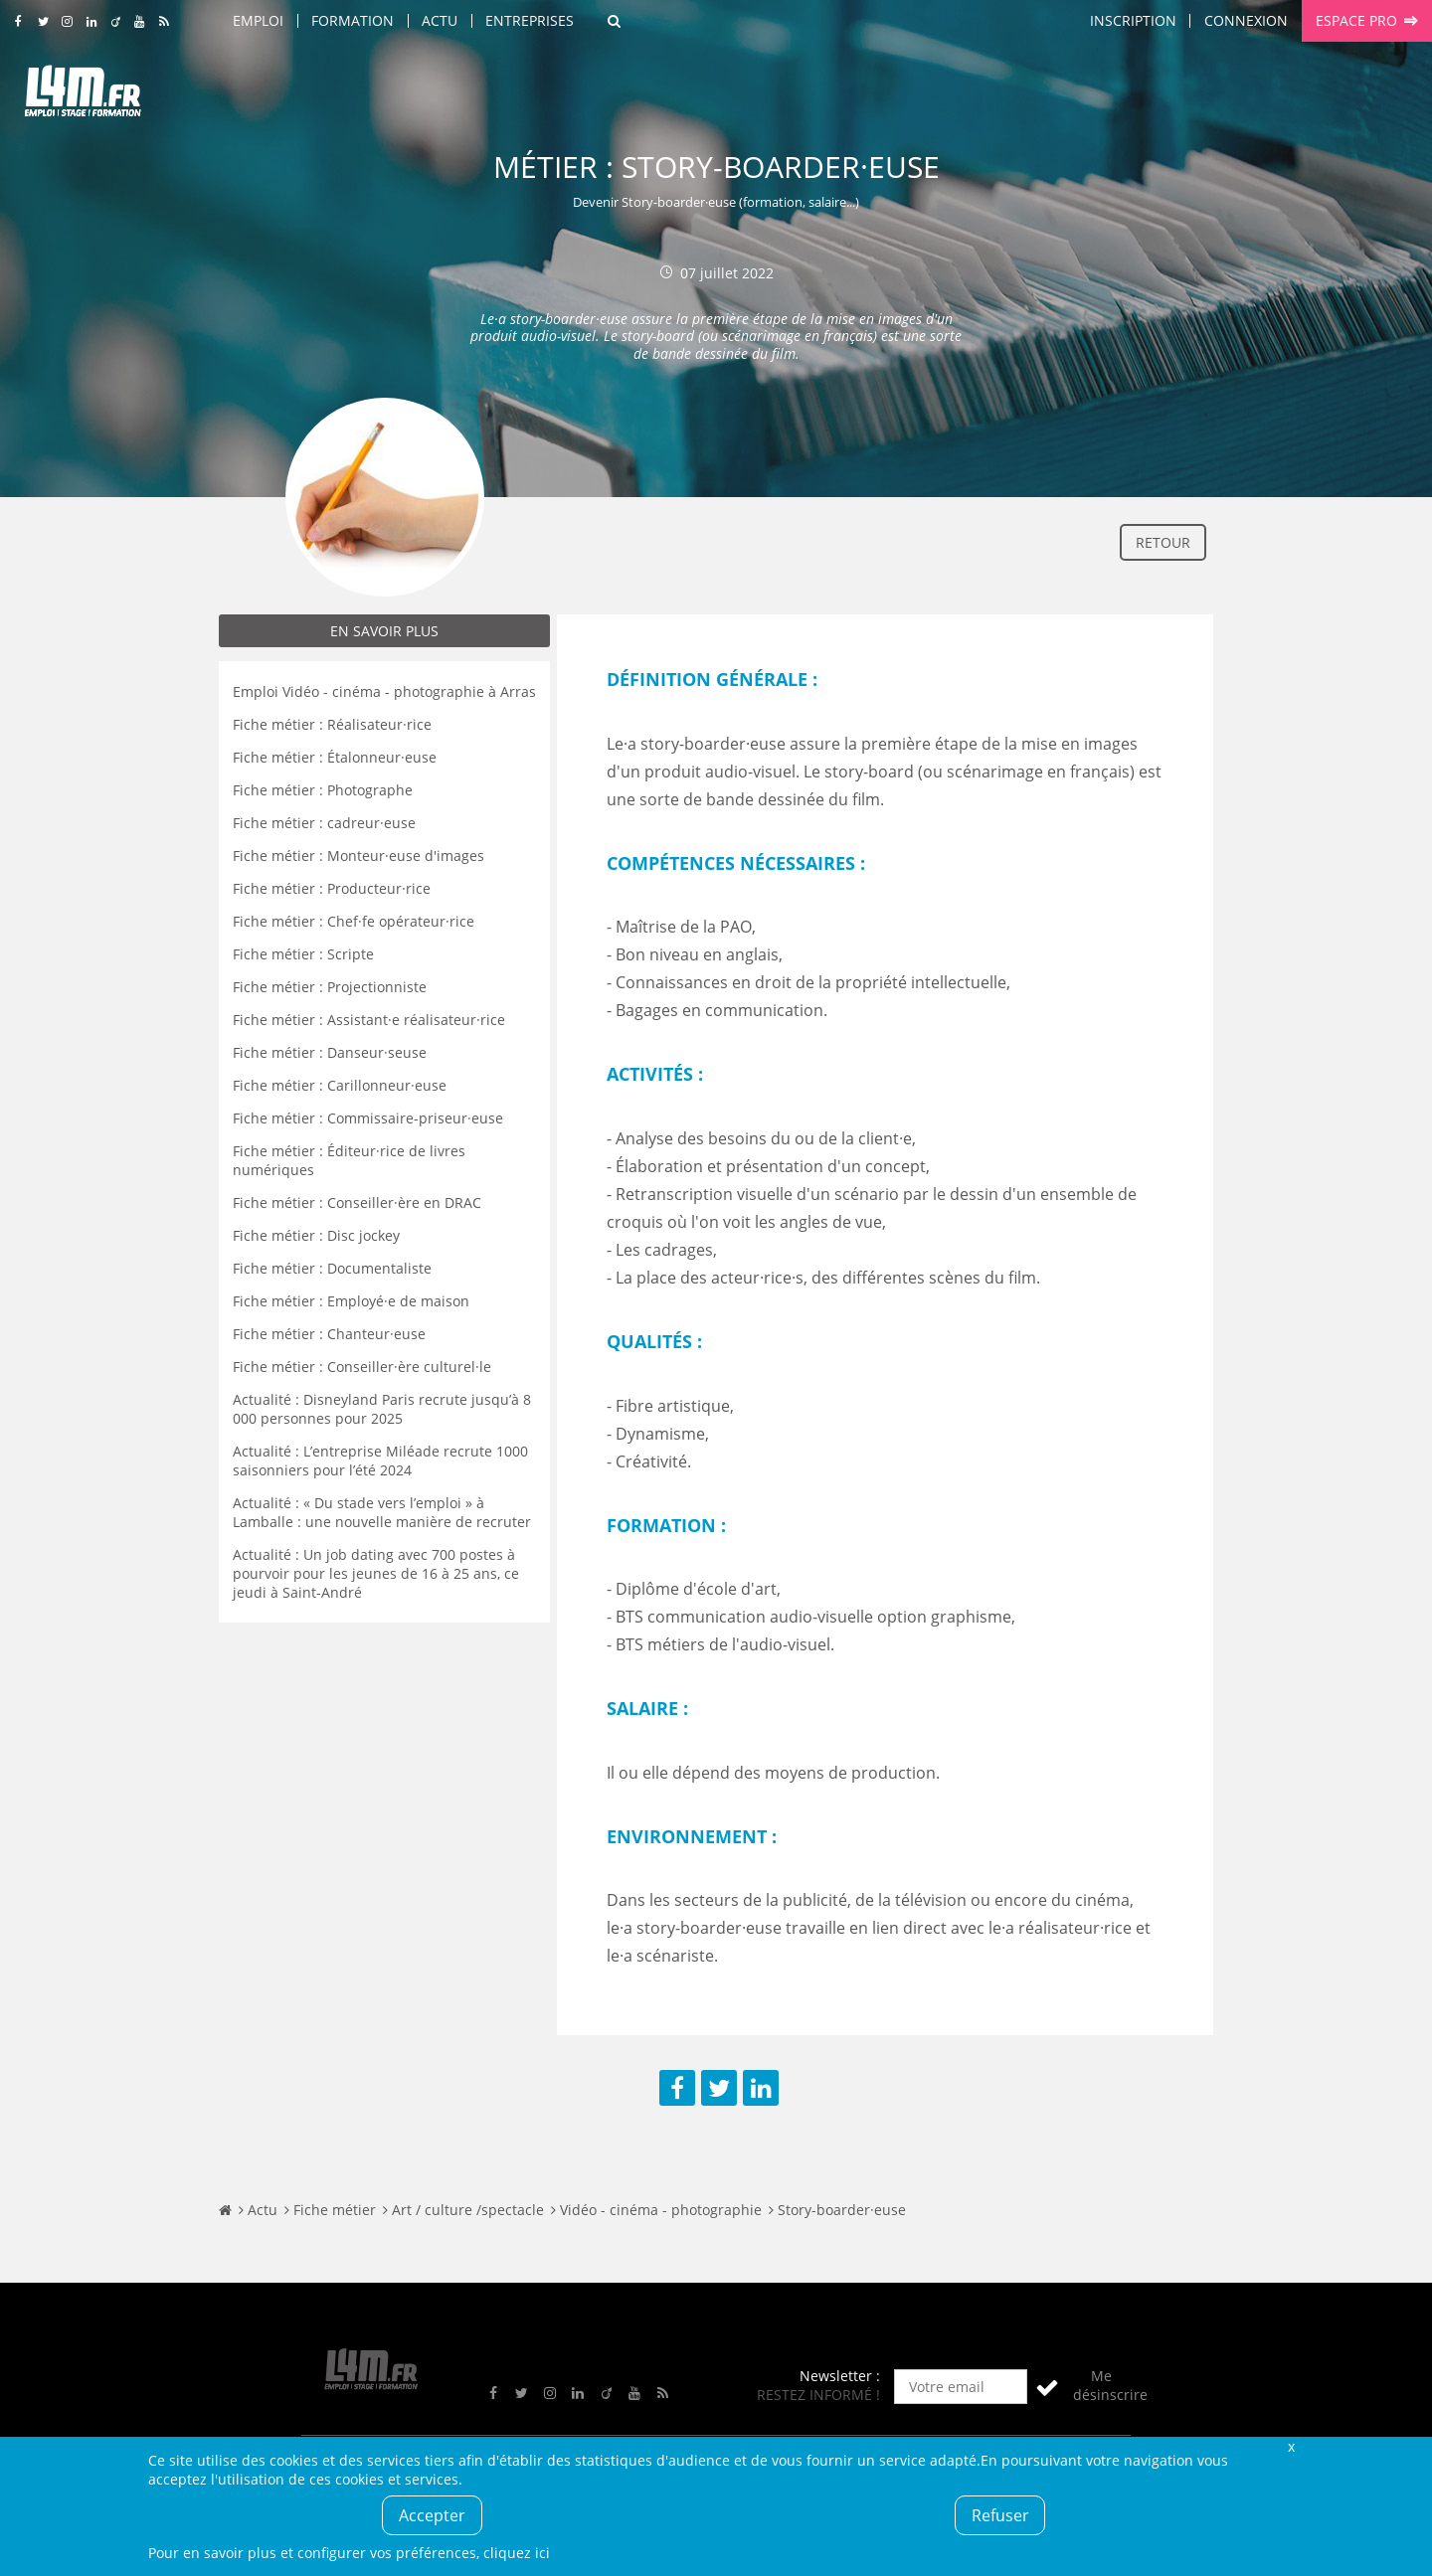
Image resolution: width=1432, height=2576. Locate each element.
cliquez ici (516, 2552)
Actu (439, 20)
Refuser (1000, 2515)
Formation (352, 20)
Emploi (258, 20)
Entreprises (529, 20)
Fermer (1291, 2446)
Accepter (432, 2515)
